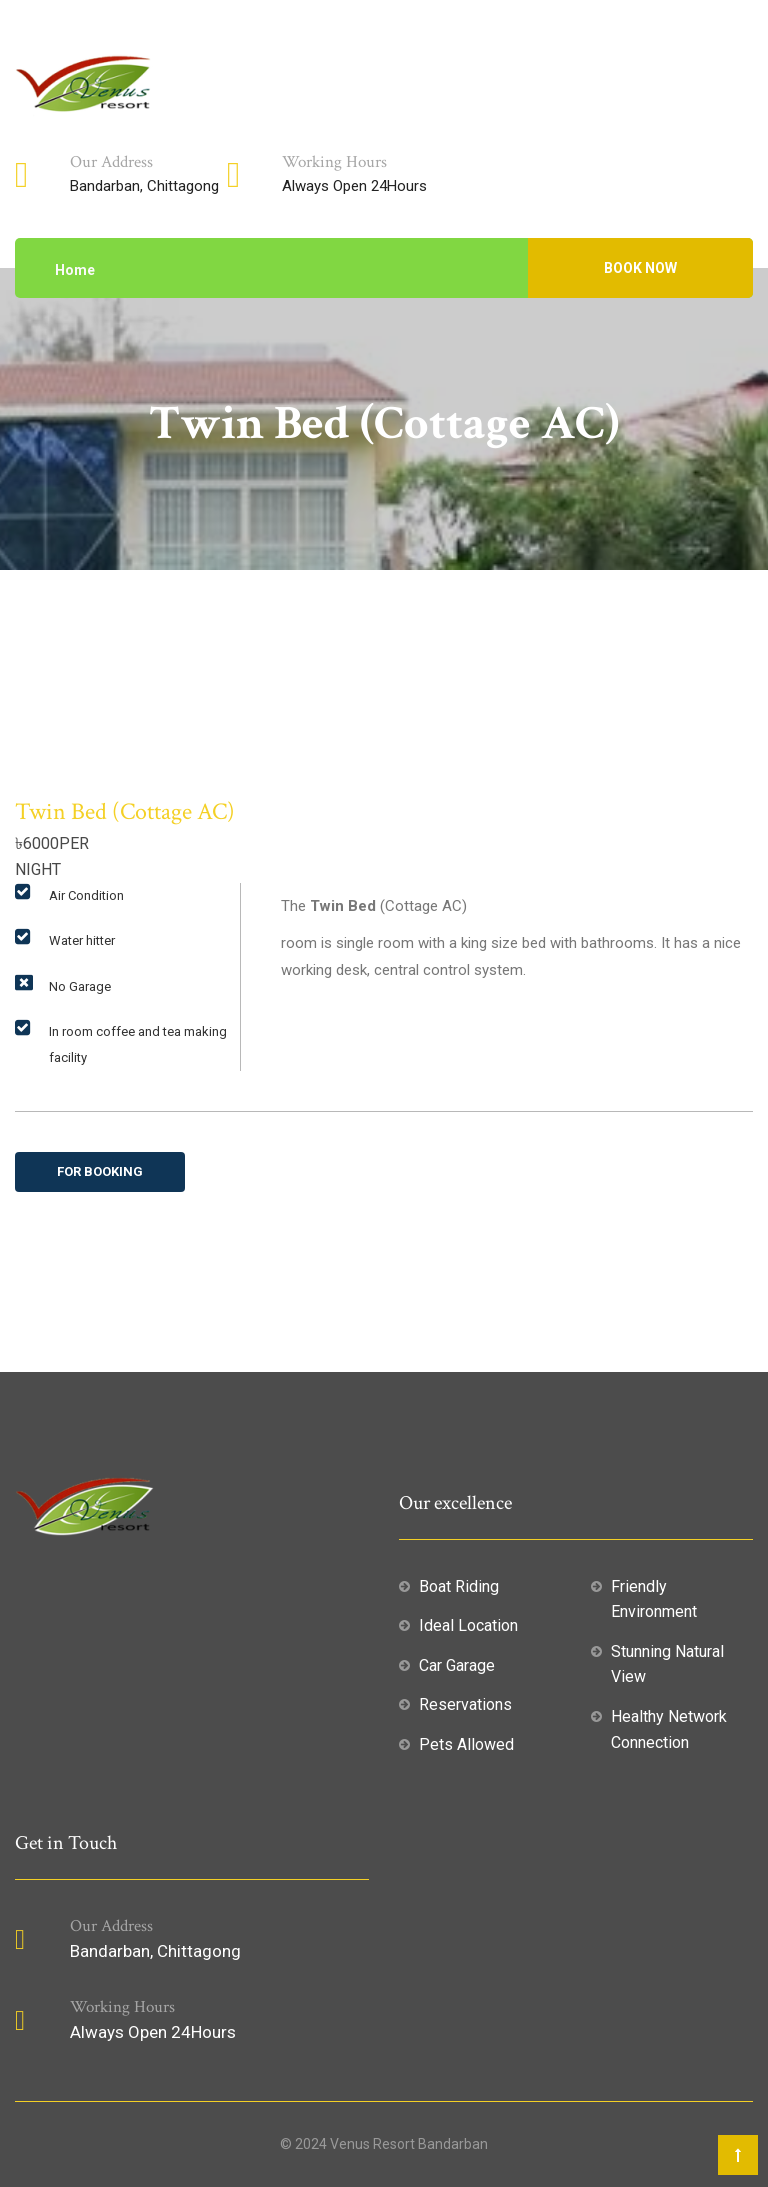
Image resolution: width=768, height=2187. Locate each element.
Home (75, 270)
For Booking (100, 1171)
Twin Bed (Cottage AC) (125, 811)
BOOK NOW (640, 268)
